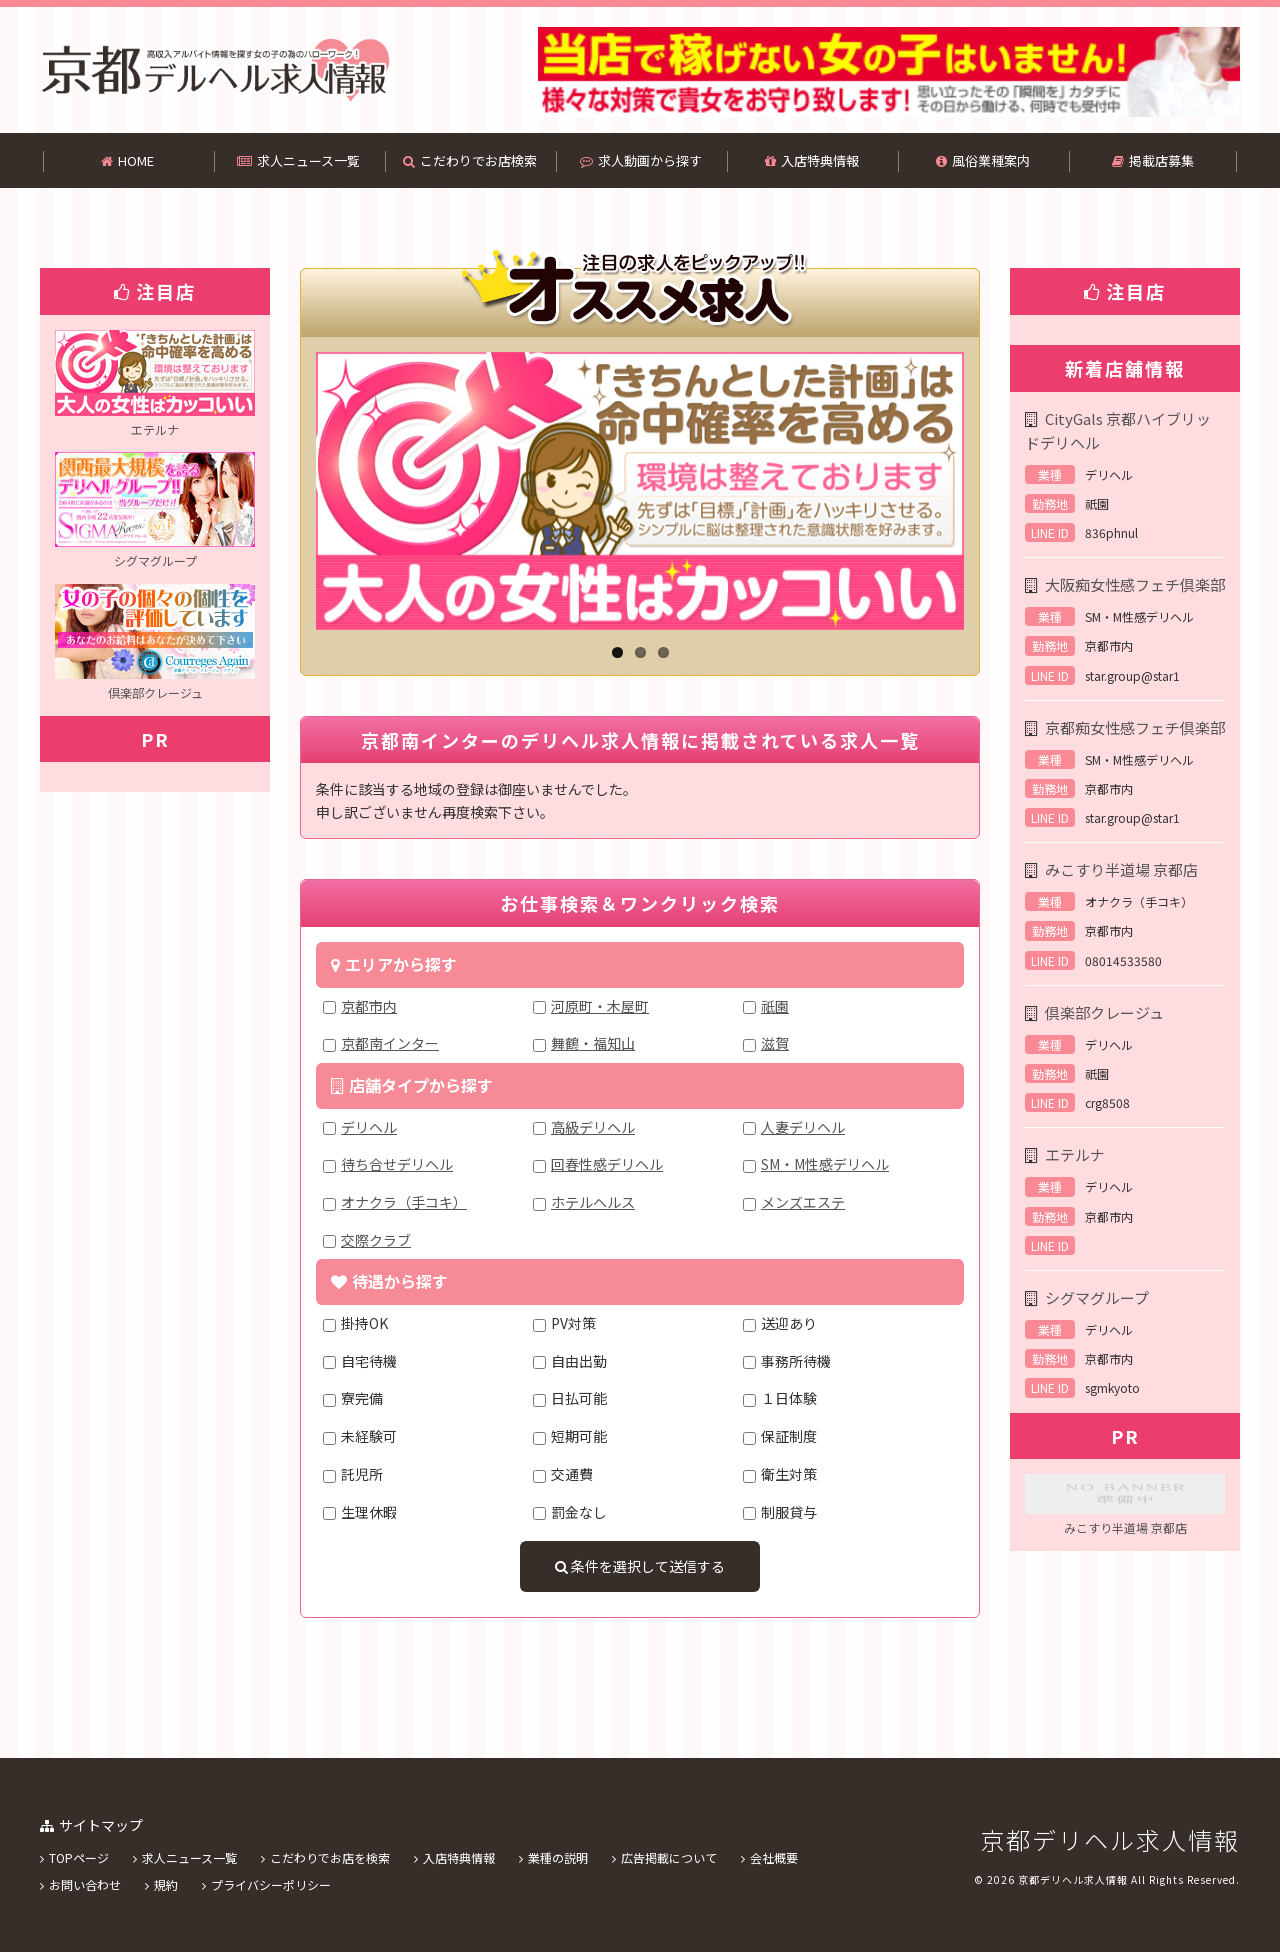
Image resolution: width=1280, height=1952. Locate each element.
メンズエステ (803, 1202)
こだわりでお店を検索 (330, 1857)
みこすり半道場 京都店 (1121, 869)
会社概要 (774, 1857)
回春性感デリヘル (607, 1164)
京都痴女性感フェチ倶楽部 (1135, 727)
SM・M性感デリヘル (825, 1164)
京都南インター (390, 1043)
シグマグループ (1097, 1297)
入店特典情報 (812, 160)
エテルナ (1075, 1154)
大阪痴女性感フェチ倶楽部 (1135, 584)
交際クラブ (376, 1240)
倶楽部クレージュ (1104, 1012)
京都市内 (369, 1006)
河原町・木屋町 (600, 1006)
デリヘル (369, 1127)
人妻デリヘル (803, 1127)
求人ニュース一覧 (298, 160)
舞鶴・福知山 (593, 1043)
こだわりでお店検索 (470, 160)
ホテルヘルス (593, 1202)
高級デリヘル (593, 1127)
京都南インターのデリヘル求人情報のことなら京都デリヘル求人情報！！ (215, 70)
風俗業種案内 (983, 160)
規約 (166, 1884)
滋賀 (775, 1043)
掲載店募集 (1153, 160)
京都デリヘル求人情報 (1110, 1839)
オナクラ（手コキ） (404, 1202)
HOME (127, 160)
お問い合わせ (85, 1884)
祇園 (775, 1006)
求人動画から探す (641, 160)
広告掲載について (669, 1857)
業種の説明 (558, 1857)
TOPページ (79, 1857)
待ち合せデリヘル (397, 1164)
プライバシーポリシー (271, 1884)
